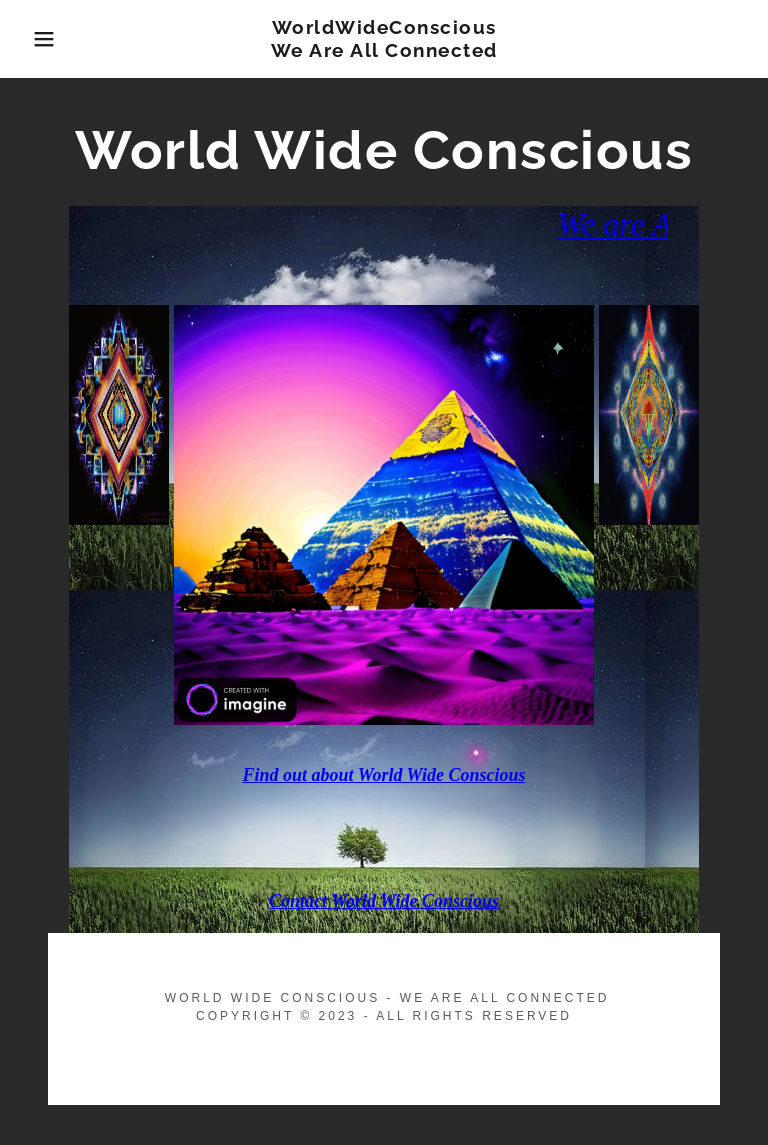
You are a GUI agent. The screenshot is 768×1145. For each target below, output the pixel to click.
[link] (384, 51)
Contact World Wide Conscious (384, 901)
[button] (38, 39)
